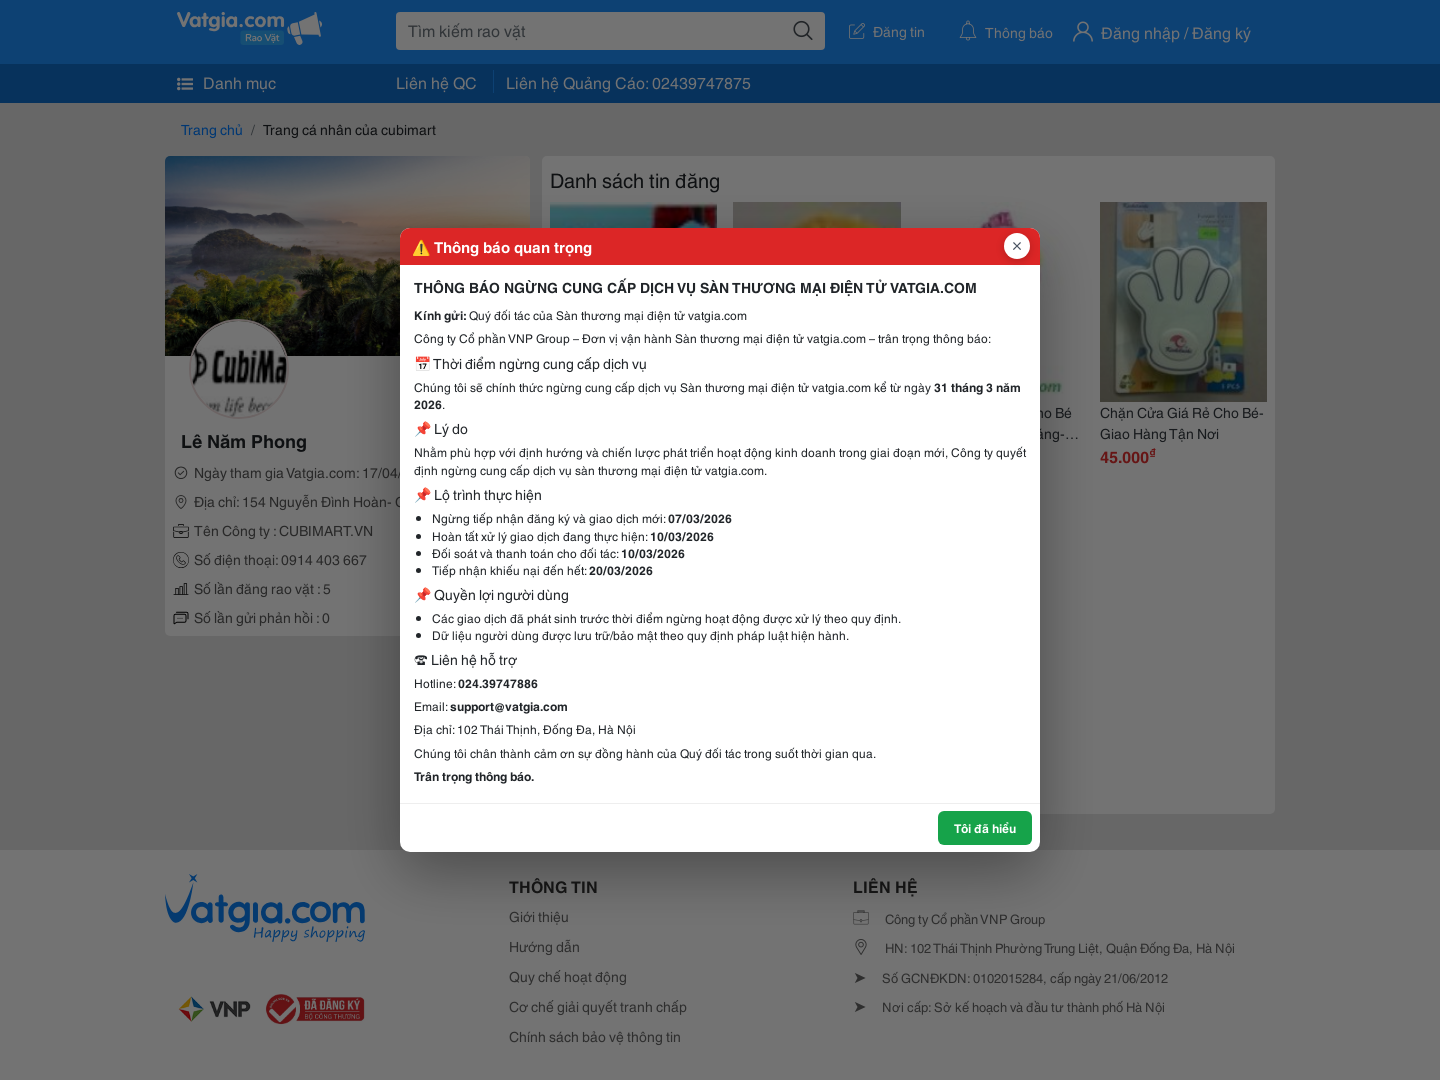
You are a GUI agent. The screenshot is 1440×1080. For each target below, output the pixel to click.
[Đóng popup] (1017, 246)
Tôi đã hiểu (985, 827)
